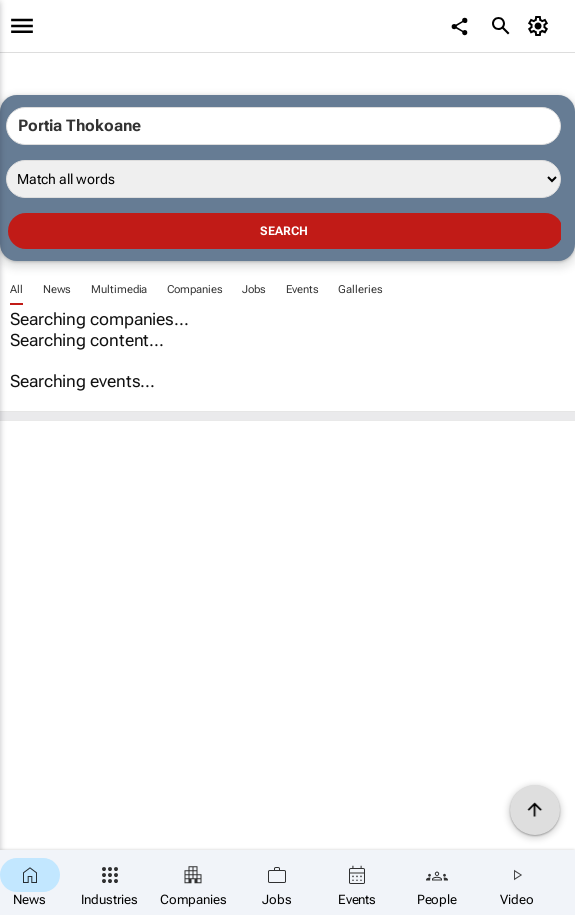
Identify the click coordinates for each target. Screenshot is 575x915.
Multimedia (119, 289)
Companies (194, 289)
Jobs (254, 289)
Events (302, 289)
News (57, 289)
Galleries (360, 289)
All (16, 289)
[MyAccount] (540, 26)
